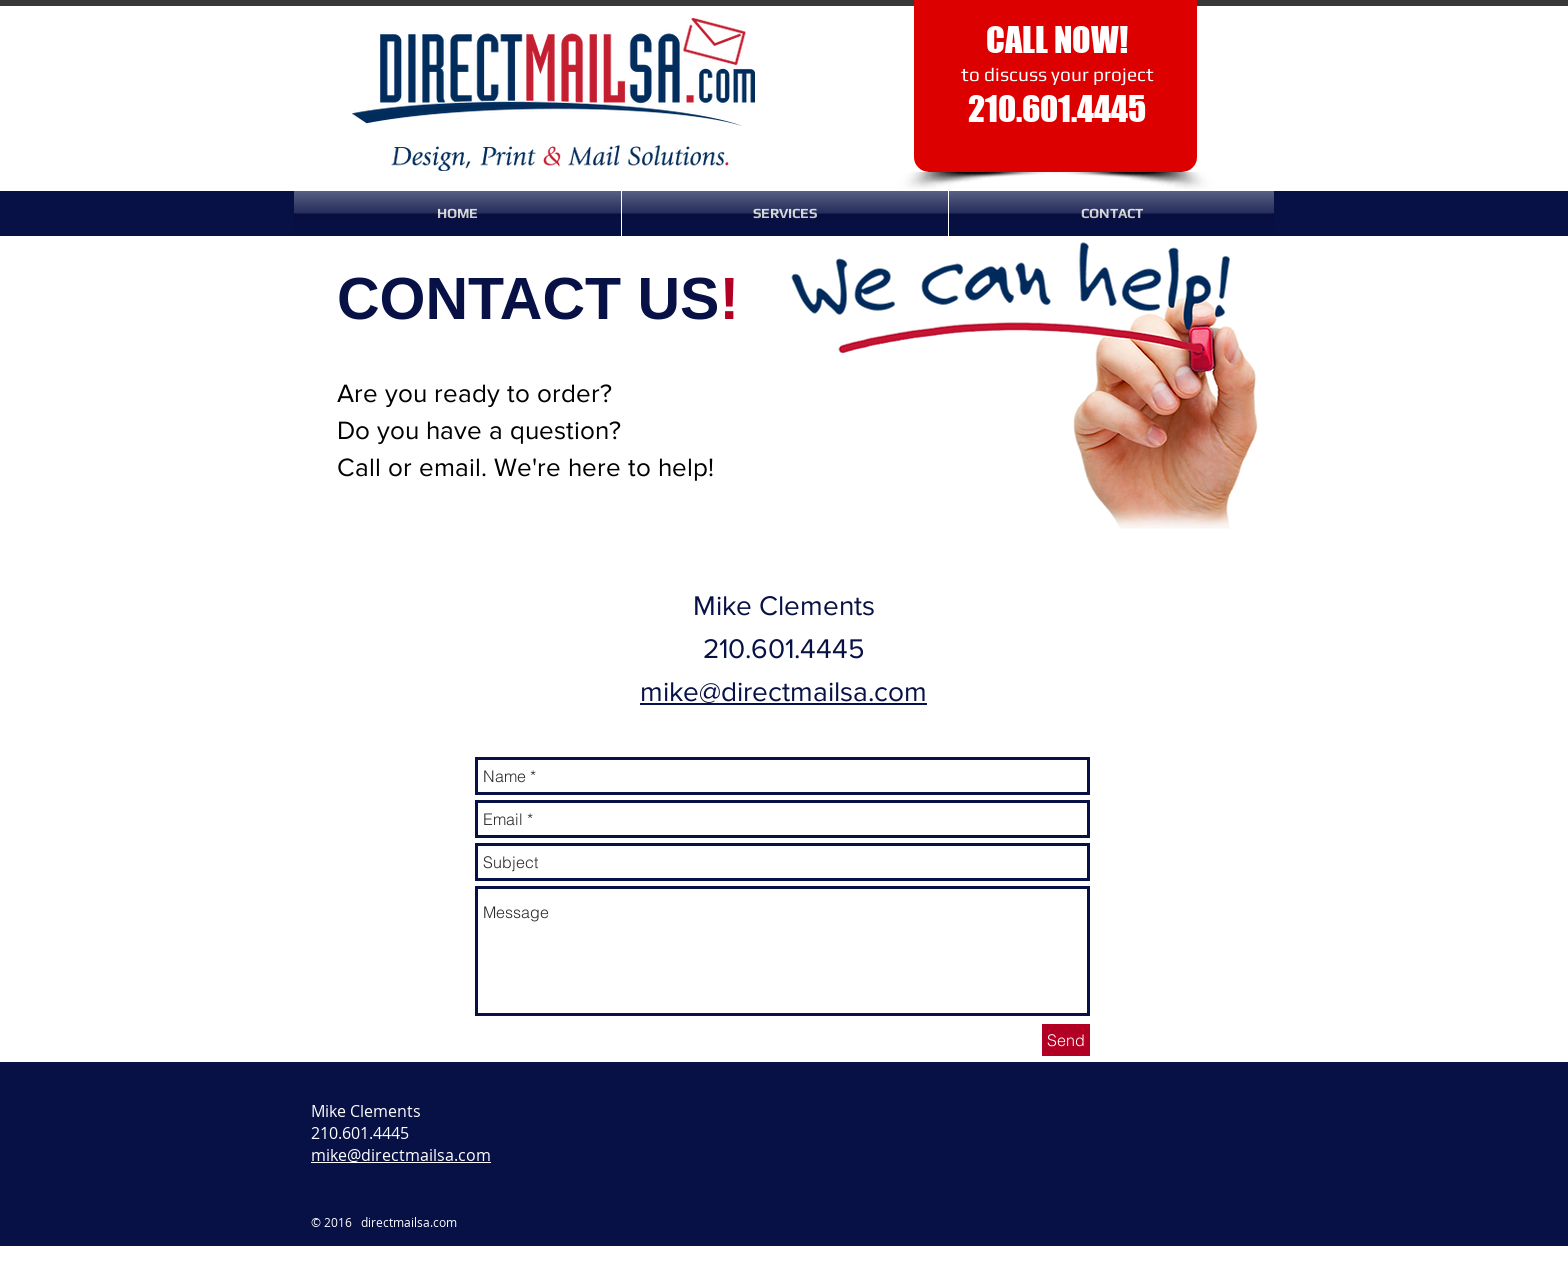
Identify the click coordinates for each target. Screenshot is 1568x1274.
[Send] (1066, 1040)
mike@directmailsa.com (783, 691)
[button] (785, 213)
